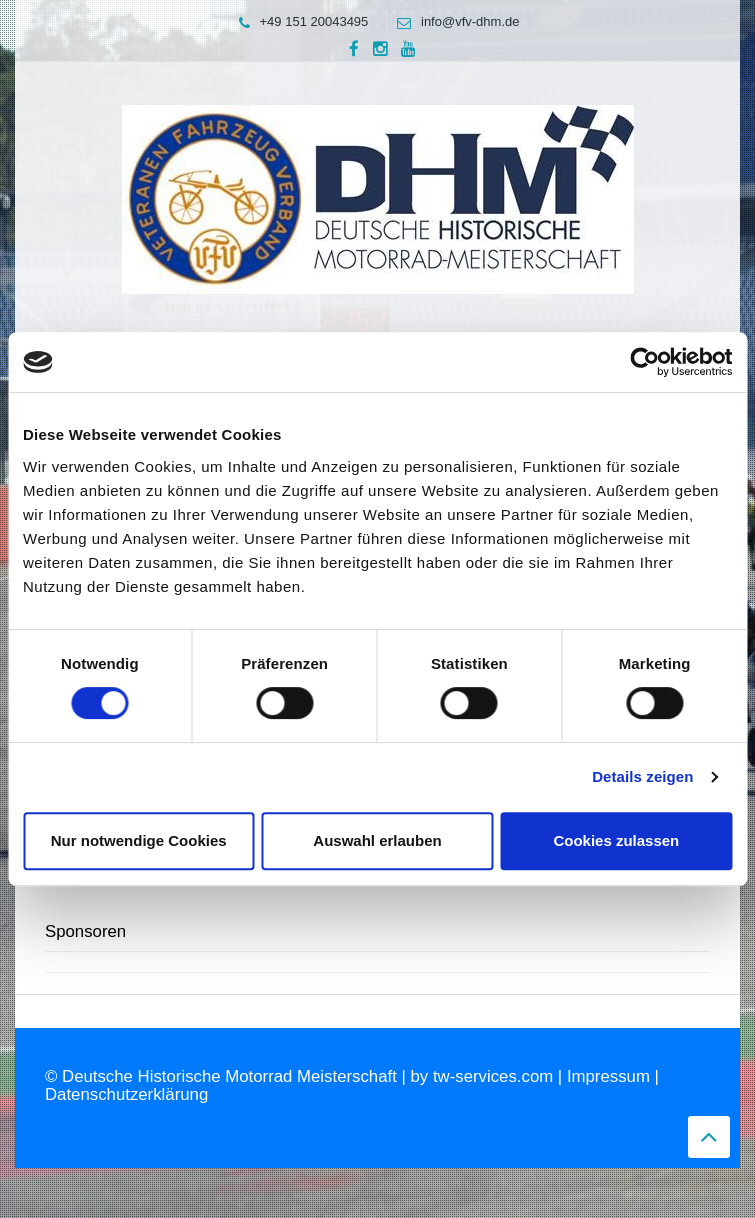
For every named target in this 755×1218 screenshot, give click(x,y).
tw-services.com (493, 1076)
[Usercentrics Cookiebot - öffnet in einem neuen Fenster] (644, 362)
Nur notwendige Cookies (139, 840)
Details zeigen (642, 776)
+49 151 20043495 (299, 21)
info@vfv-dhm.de (453, 21)
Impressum (608, 1076)
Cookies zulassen (616, 840)
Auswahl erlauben (377, 840)
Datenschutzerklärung (126, 1094)
